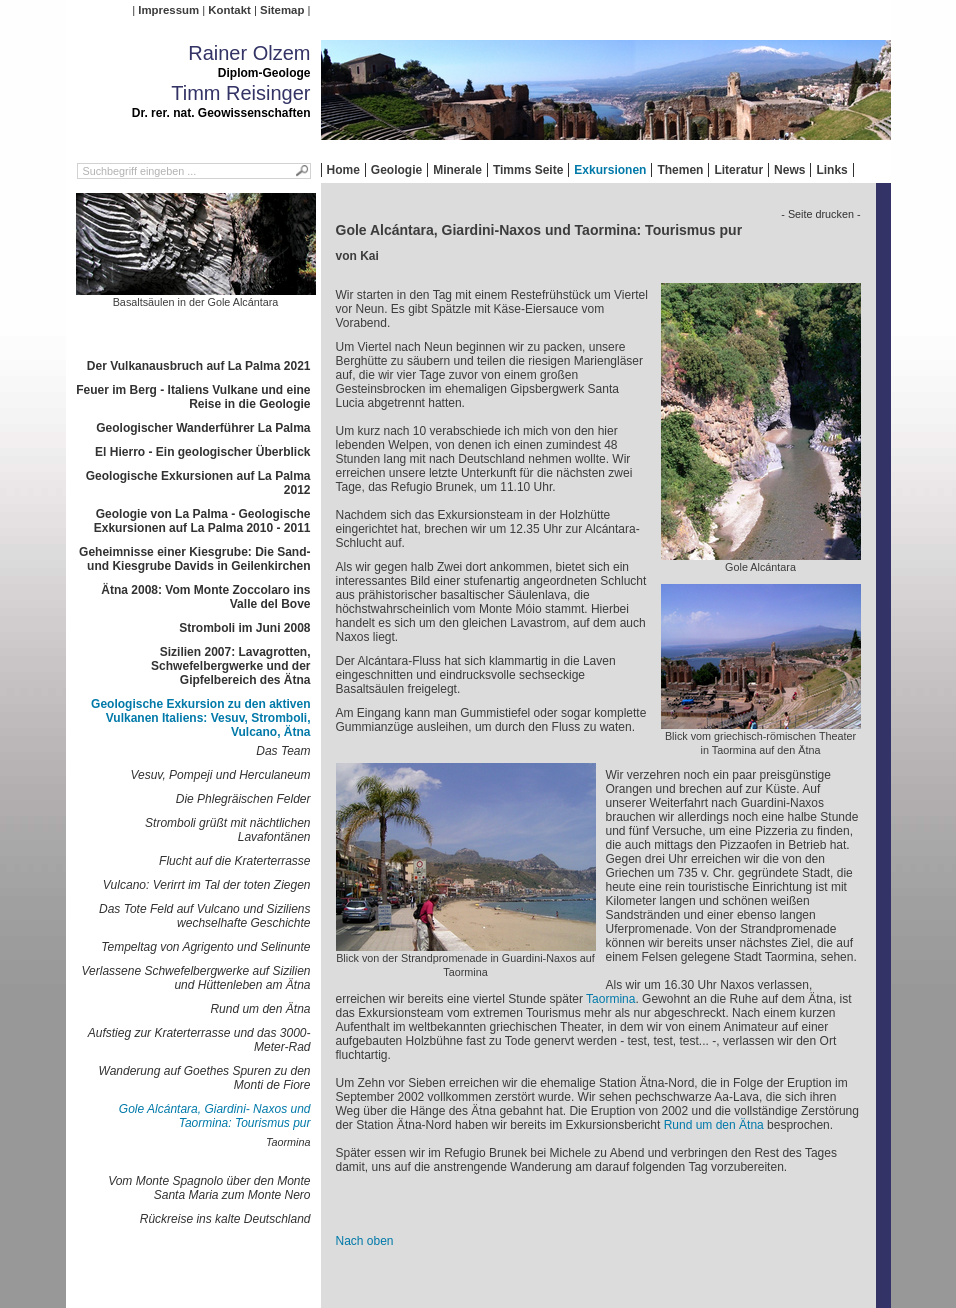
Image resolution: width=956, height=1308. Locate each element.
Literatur (738, 170)
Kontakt (229, 10)
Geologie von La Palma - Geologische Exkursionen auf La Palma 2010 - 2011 (202, 521)
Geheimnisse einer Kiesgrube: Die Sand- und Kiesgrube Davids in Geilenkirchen (194, 559)
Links (831, 170)
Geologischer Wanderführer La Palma (203, 428)
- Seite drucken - (820, 214)
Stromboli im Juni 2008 (244, 628)
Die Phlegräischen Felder (243, 799)
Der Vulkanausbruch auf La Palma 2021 (199, 366)
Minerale (457, 170)
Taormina (288, 1142)
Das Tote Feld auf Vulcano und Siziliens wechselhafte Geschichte (204, 916)
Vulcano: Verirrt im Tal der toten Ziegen (207, 885)
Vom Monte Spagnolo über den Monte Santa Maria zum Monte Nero (209, 1188)
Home (343, 170)
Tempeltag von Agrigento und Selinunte (205, 947)
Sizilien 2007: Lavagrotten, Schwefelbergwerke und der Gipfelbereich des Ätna (230, 666)
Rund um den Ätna (260, 1009)
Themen (680, 170)
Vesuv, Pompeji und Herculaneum (220, 775)
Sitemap (282, 10)
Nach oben (365, 1241)
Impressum (168, 10)
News (789, 170)
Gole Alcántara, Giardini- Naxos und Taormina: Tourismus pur (215, 1116)
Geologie (396, 170)
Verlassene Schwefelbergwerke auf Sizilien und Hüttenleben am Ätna (195, 978)
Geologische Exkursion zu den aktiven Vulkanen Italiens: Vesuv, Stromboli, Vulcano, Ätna (200, 718)
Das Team (283, 751)
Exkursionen (610, 170)
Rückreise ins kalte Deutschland (225, 1219)
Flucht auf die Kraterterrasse (234, 861)
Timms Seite (528, 170)
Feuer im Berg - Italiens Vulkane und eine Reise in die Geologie (193, 397)
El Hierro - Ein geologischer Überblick (202, 452)
